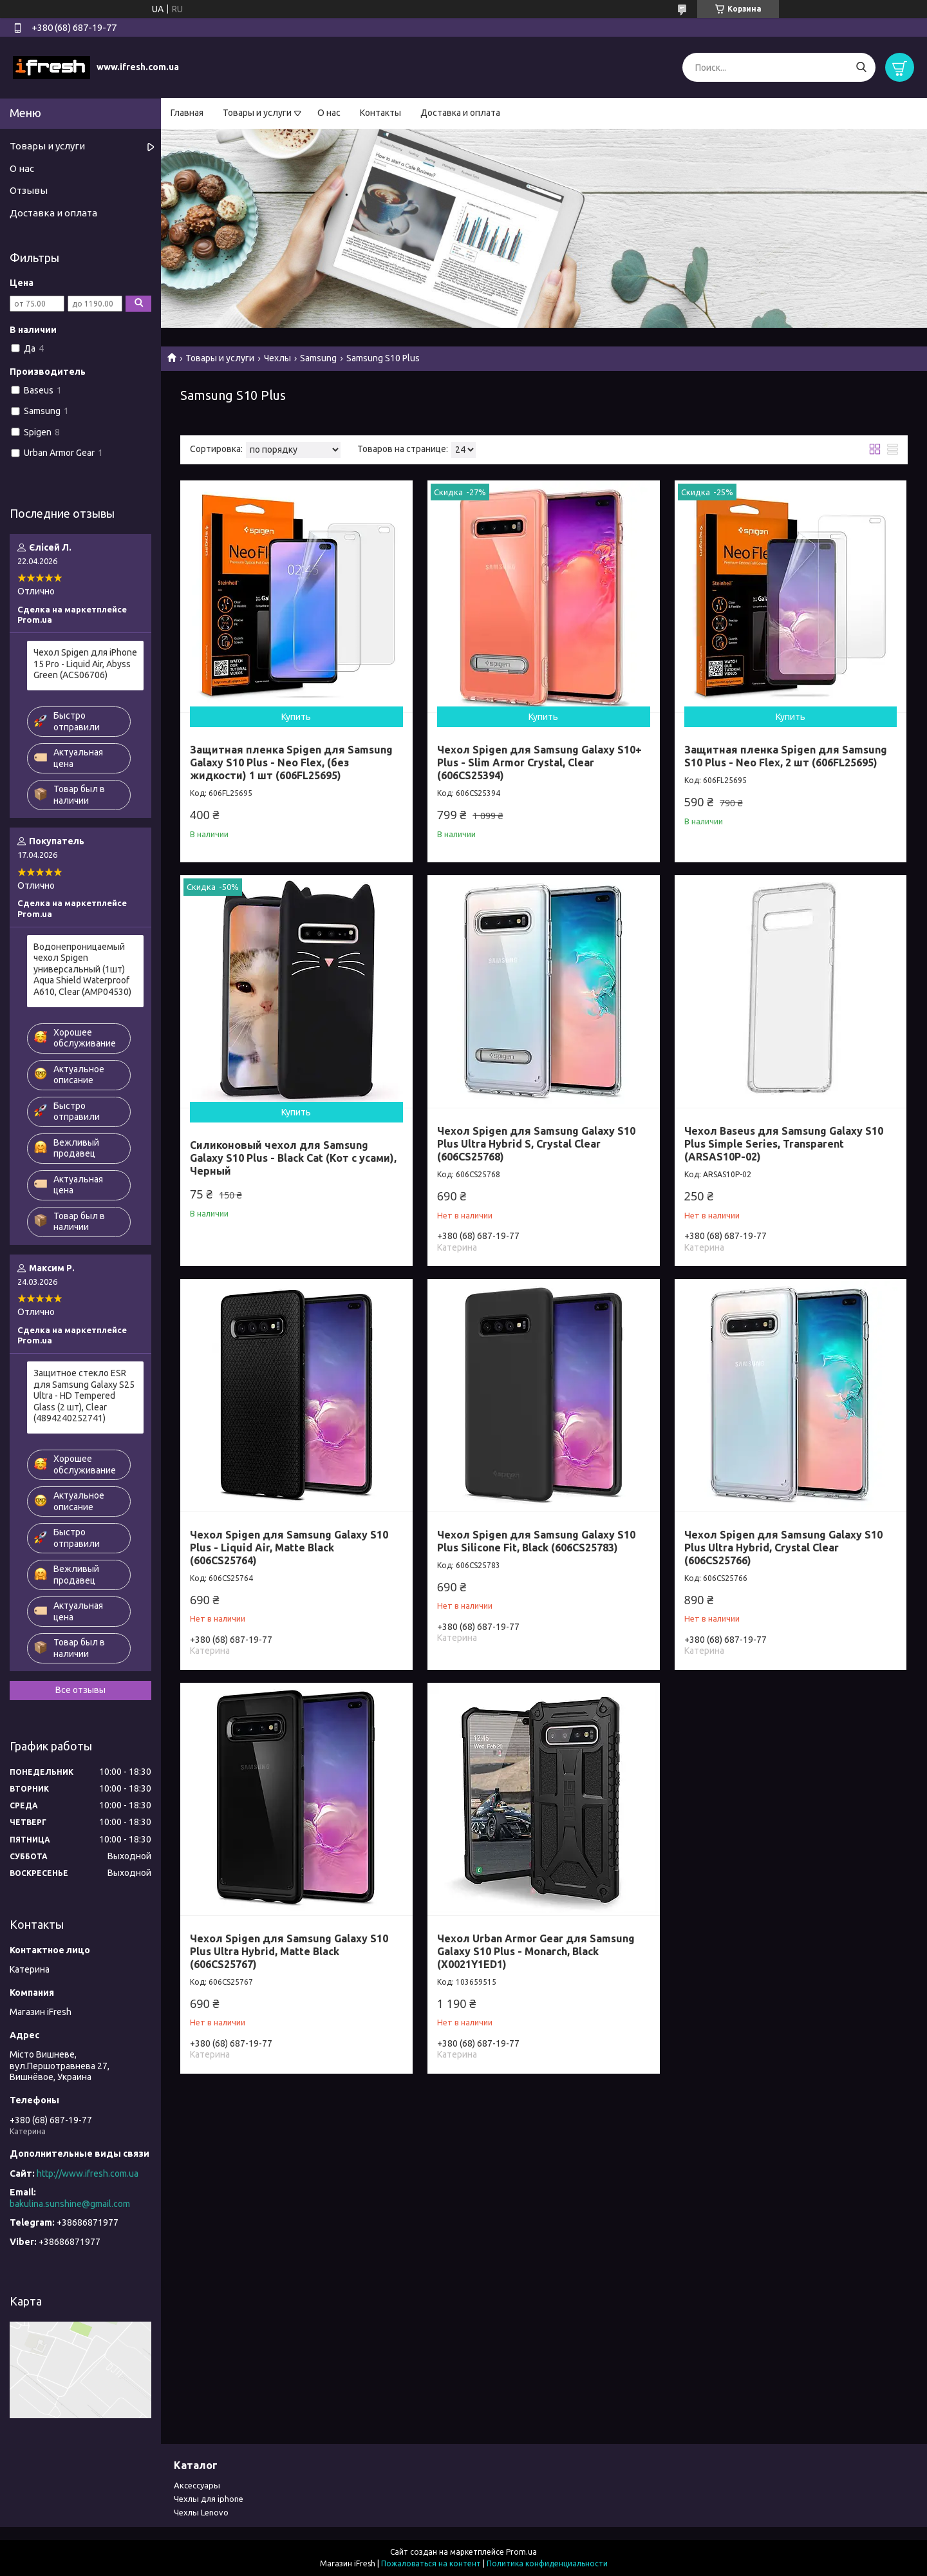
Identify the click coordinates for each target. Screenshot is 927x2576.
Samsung (318, 358)
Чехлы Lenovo (201, 2512)
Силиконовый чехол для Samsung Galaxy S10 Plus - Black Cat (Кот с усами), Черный (293, 1158)
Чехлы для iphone (208, 2498)
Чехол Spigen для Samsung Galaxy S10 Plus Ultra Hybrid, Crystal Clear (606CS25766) (783, 1547)
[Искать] (861, 67)
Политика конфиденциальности (547, 2563)
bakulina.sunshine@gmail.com (70, 2204)
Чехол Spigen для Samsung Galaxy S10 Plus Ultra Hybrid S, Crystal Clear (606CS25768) (536, 1143)
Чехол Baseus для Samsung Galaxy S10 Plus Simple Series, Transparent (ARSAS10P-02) (783, 1143)
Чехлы (277, 358)
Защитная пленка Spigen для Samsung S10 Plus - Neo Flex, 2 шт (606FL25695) (785, 756)
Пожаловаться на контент (431, 2563)
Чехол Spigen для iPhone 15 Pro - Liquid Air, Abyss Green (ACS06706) (85, 663)
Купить (296, 717)
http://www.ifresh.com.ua (87, 2173)
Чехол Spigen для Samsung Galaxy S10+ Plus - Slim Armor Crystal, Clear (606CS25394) (539, 762)
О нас (329, 113)
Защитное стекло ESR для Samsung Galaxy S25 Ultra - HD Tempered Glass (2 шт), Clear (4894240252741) (84, 1395)
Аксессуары (197, 2485)
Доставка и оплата (460, 113)
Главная (187, 113)
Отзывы (29, 190)
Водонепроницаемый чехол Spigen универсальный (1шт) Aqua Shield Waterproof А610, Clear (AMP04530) (82, 969)
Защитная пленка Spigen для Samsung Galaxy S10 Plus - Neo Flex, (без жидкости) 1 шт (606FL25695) (291, 762)
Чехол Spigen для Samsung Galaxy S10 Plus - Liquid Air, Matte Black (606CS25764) (289, 1547)
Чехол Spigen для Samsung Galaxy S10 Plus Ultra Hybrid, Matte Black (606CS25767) (289, 1951)
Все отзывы (80, 1690)
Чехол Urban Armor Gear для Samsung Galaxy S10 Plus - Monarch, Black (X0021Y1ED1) (536, 1951)
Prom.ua (521, 2552)
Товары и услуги (257, 113)
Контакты (380, 113)
